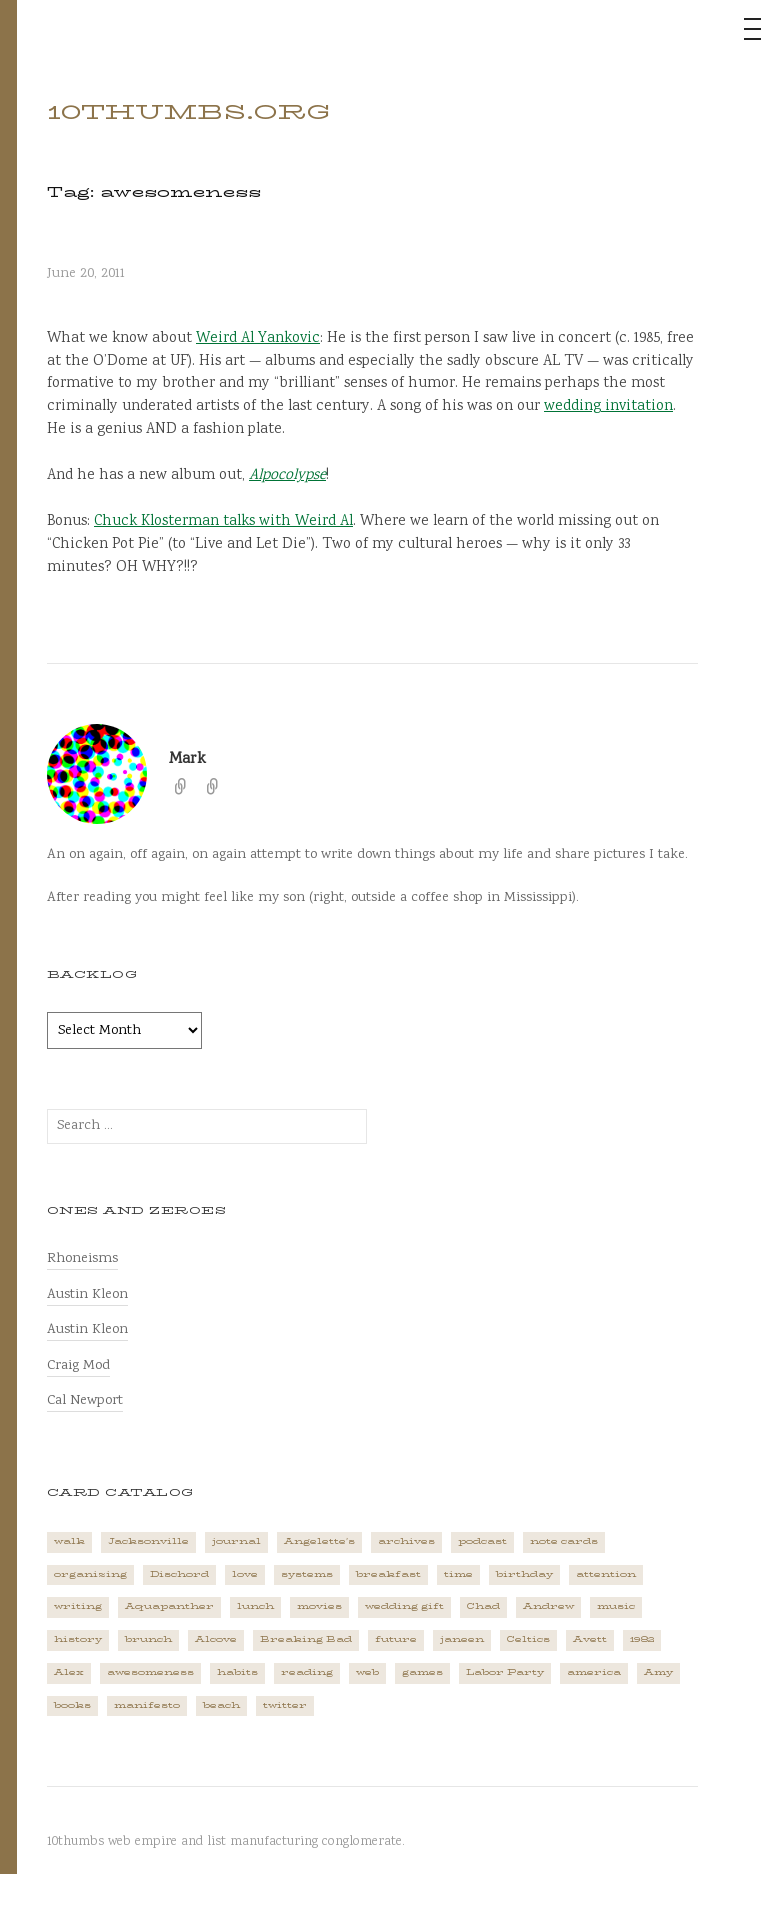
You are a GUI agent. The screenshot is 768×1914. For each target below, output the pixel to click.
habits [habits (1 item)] (237, 1672)
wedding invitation (608, 407)
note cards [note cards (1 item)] (564, 1541)
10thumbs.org (188, 112)
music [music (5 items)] (616, 1606)
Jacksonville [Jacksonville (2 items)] (148, 1541)
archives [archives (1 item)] (406, 1541)
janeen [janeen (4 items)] (462, 1639)
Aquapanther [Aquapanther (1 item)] (169, 1606)
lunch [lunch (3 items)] (255, 1606)
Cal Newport (85, 1400)
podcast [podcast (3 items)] (482, 1541)
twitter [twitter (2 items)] (285, 1705)
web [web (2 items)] (367, 1672)
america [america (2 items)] (594, 1672)
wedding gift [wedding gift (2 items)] (404, 1606)
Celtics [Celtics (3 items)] (528, 1639)
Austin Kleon (87, 1294)
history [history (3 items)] (78, 1639)
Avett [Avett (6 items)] (590, 1639)
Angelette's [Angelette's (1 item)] (319, 1541)
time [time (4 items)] (458, 1574)
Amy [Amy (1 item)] (658, 1672)
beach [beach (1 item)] (221, 1705)
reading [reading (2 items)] (307, 1672)
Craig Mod (78, 1365)
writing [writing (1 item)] (78, 1606)
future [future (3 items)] (396, 1639)
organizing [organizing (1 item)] (90, 1574)
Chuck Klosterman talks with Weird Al (223, 522)
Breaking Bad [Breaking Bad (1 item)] (306, 1639)
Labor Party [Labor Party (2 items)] (505, 1672)
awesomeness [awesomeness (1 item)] (150, 1672)
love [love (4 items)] (245, 1574)
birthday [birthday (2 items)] (524, 1574)
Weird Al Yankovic (258, 339)
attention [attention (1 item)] (606, 1574)
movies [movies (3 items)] (319, 1606)
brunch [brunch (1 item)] (148, 1639)
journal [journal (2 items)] (236, 1541)
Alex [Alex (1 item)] (69, 1672)
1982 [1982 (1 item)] (642, 1639)
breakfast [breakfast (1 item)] (388, 1574)
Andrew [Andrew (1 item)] (548, 1606)
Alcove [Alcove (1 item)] (216, 1639)
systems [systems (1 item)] (307, 1574)
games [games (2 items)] (422, 1672)
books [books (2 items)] (72, 1705)
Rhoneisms (82, 1258)
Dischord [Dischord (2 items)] (179, 1574)
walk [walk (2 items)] (69, 1541)
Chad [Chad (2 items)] (483, 1606)
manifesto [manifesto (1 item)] (147, 1705)
